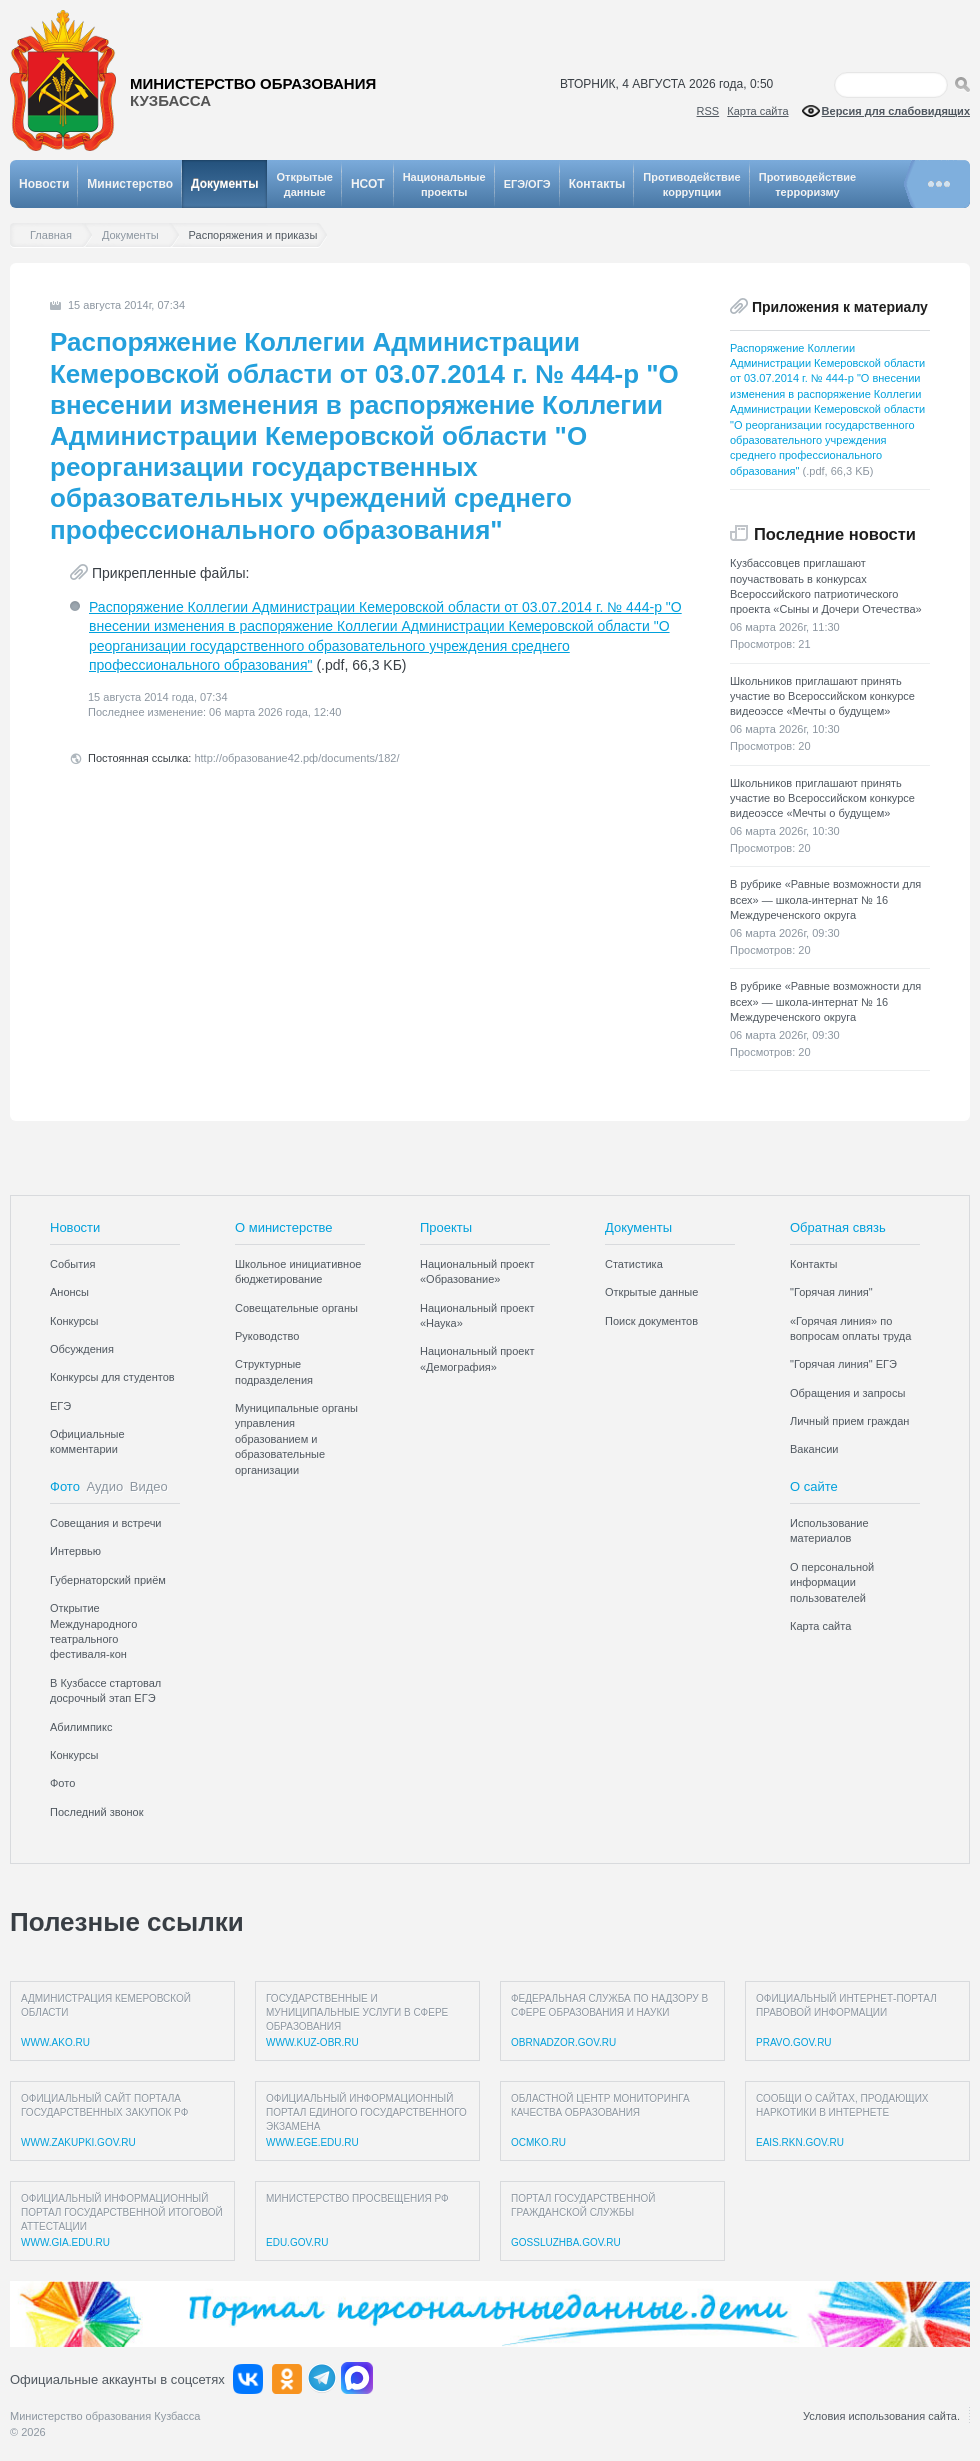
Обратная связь (838, 1227)
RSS (708, 111)
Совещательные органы (296, 1308)
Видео (149, 1486)
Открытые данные (651, 1292)
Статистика (634, 1264)
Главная (56, 235)
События (72, 1264)
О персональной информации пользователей (832, 1582)
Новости (44, 184)
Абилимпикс (81, 1727)
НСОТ (368, 184)
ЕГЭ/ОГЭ (527, 184)
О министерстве (284, 1227)
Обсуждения (82, 1349)
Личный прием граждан (849, 1421)
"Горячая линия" (831, 1292)
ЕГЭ (60, 1406)
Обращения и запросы (847, 1393)
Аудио (105, 1486)
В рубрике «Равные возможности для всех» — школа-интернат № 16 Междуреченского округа (825, 899)
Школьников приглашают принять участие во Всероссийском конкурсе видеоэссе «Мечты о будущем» (822, 696)
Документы (224, 184)
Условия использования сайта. (881, 2416)
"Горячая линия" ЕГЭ (843, 1364)
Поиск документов (651, 1321)
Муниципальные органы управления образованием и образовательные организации (296, 1439)
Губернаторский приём (108, 1580)
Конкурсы (74, 1321)
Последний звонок (97, 1812)
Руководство (267, 1336)
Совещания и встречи (106, 1523)
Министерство (130, 184)
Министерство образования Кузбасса (105, 2416)
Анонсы (69, 1292)
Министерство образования (253, 92)
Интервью (75, 1551)
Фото (65, 1486)
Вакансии (814, 1449)
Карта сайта (757, 111)
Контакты (597, 184)
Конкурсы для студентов (112, 1377)
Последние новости (835, 534)
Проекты (446, 1227)
